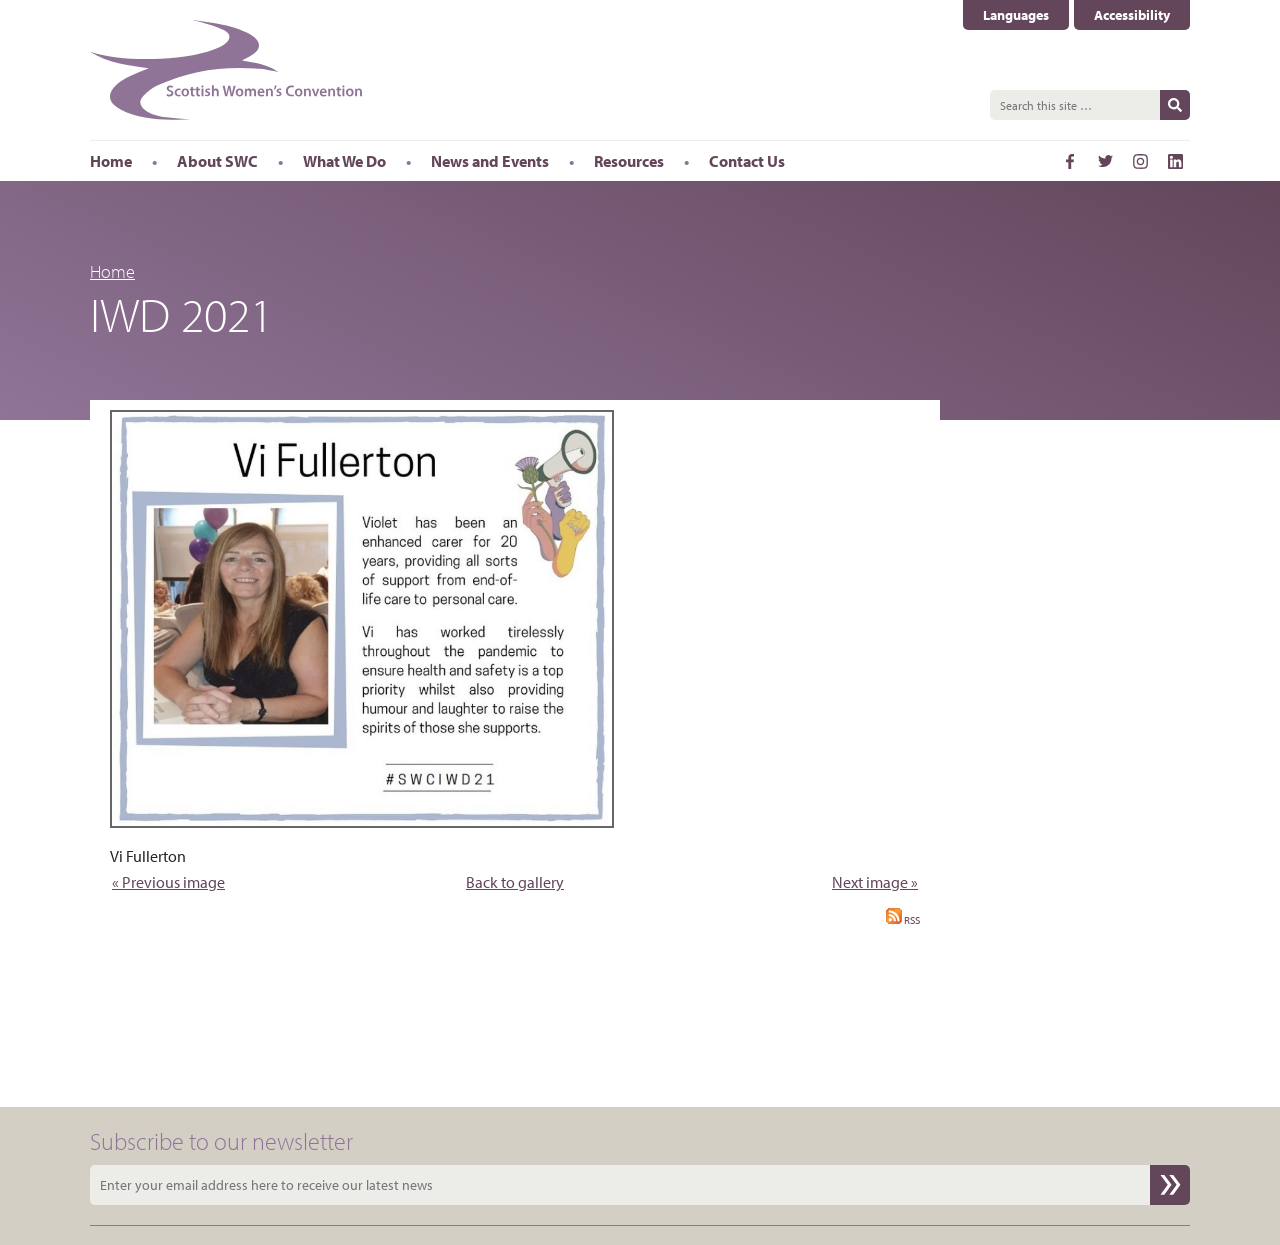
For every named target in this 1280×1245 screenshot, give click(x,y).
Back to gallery (515, 882)
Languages (1016, 15)
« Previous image (168, 882)
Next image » (875, 882)
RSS (903, 920)
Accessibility (1132, 15)
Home (112, 271)
